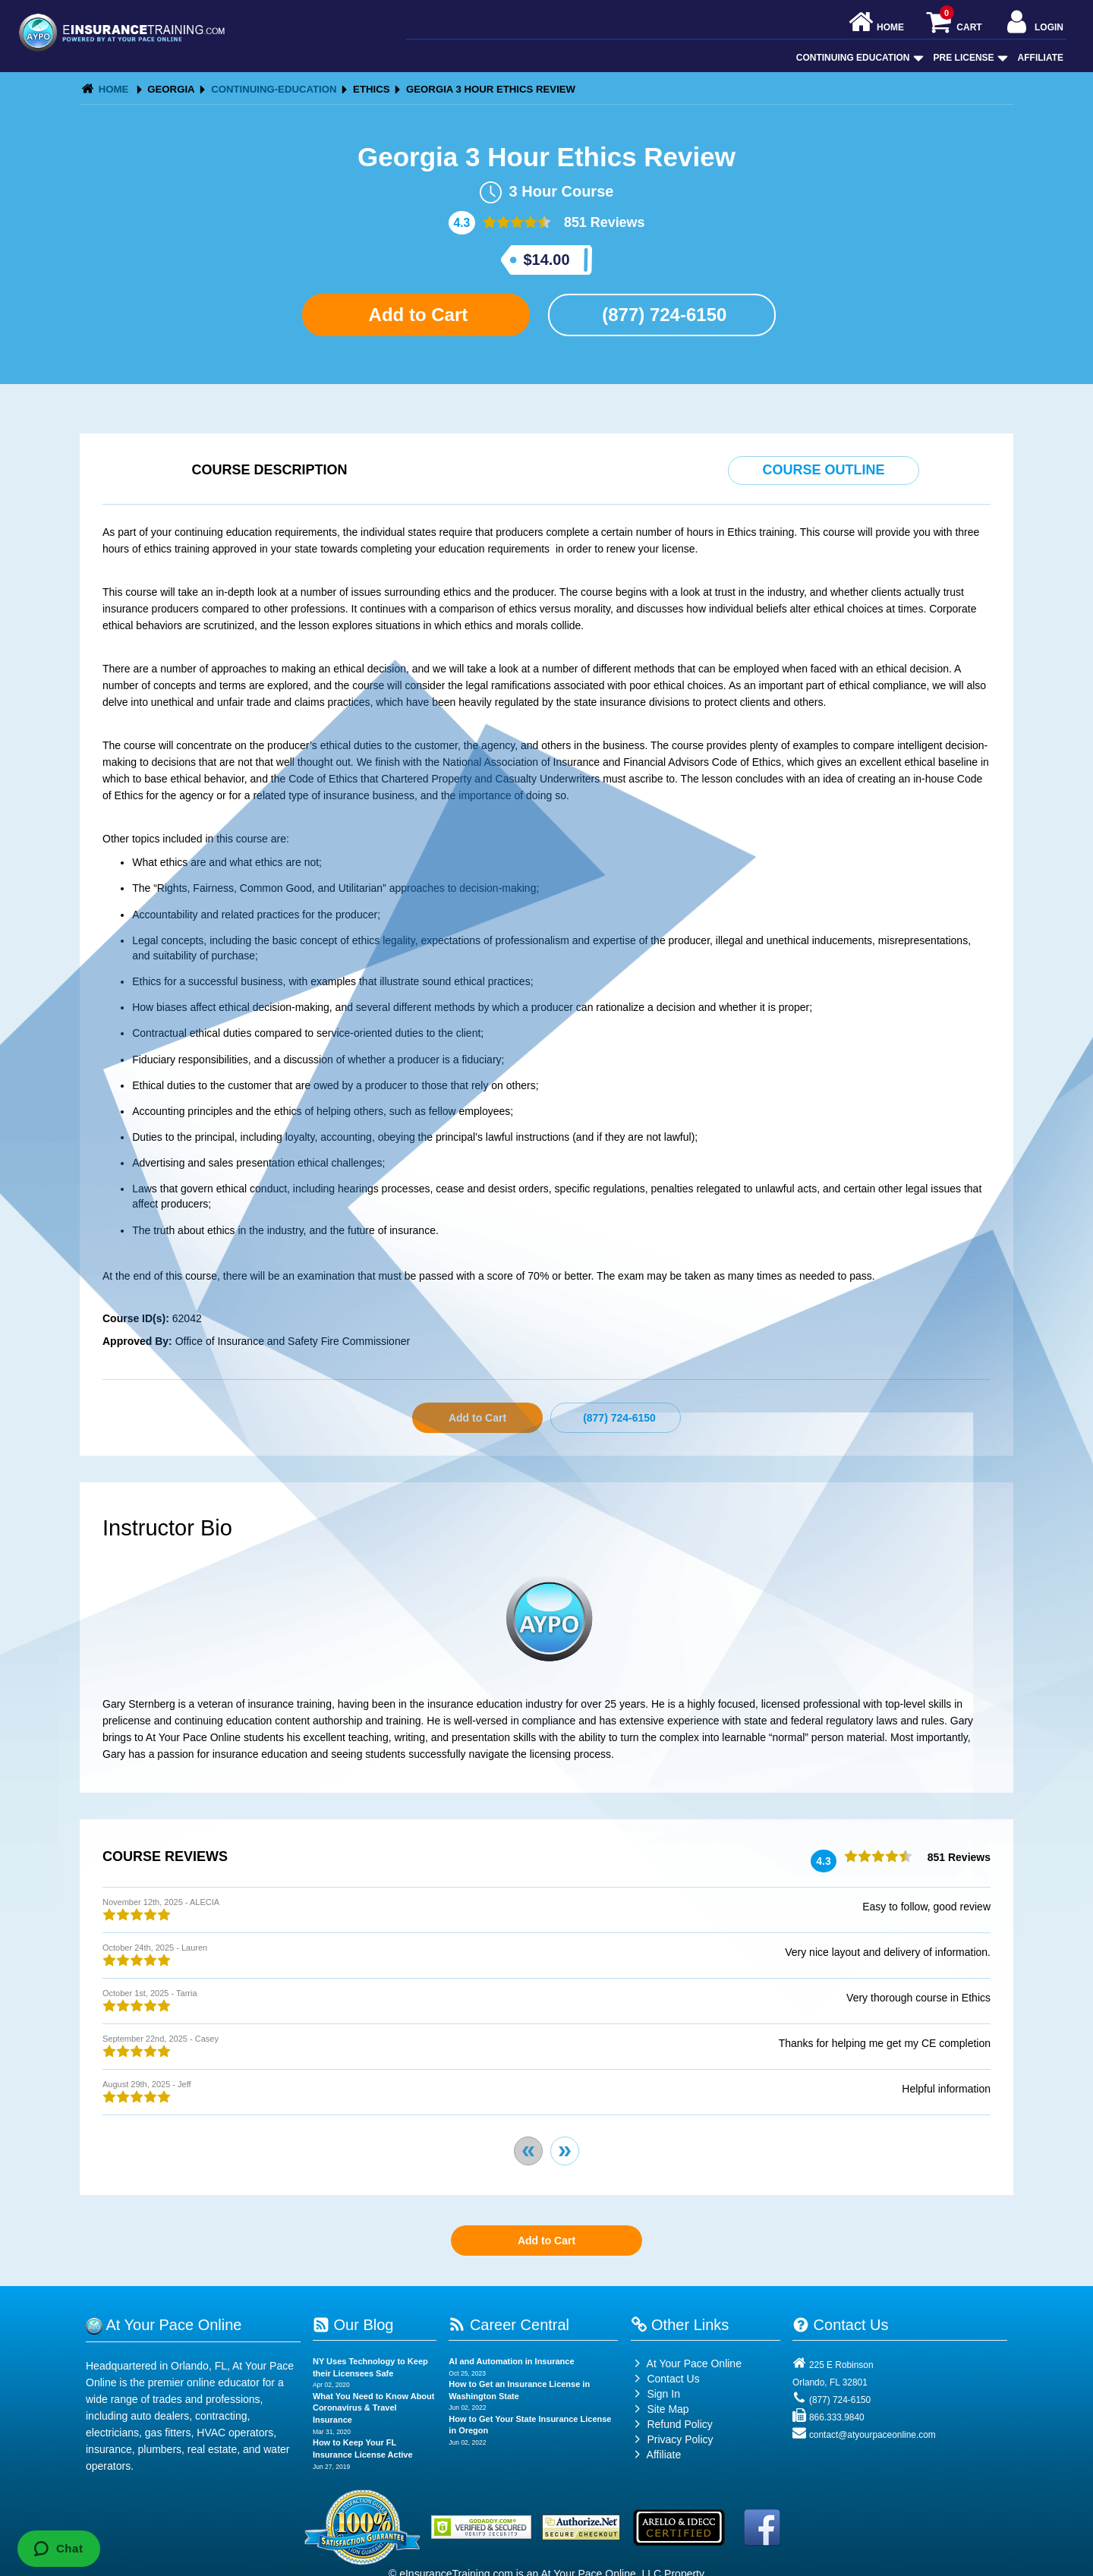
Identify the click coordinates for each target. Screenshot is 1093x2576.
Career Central (509, 2324)
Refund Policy (679, 2424)
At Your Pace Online (686, 2363)
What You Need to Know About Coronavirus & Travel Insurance (374, 2408)
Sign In (655, 2394)
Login (1033, 23)
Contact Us (665, 2379)
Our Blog (353, 2324)
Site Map (660, 2409)
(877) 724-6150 (662, 314)
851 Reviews (602, 222)
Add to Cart (416, 314)
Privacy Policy (680, 2439)
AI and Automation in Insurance (511, 2361)
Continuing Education (858, 57)
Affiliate (1040, 57)
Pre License (969, 57)
